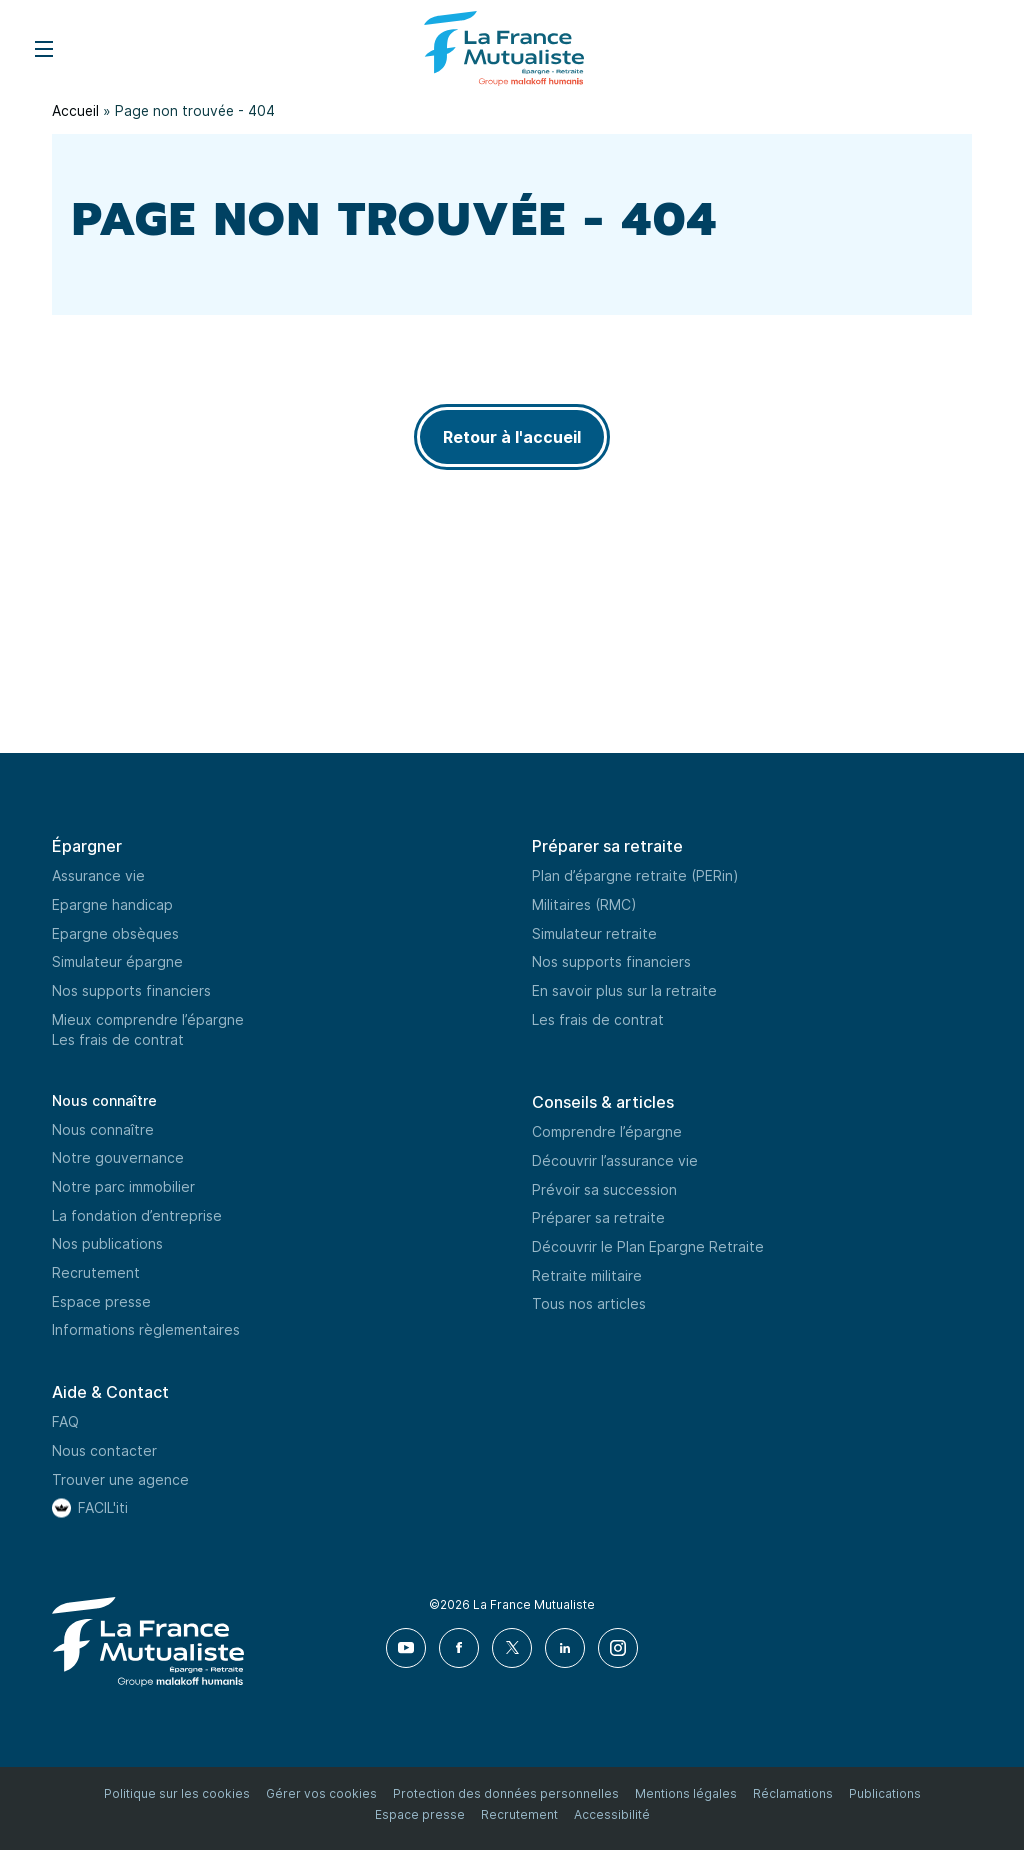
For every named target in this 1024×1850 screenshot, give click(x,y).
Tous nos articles (589, 1303)
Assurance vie (98, 875)
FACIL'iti (103, 1507)
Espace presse (101, 1301)
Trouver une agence (120, 1479)
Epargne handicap (112, 904)
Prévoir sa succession (604, 1189)
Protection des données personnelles (506, 1793)
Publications (885, 1793)
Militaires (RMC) (584, 904)
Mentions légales (686, 1793)
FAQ (65, 1421)
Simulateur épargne (117, 961)
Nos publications (107, 1243)
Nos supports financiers (131, 990)
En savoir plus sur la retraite (624, 990)
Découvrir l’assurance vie (615, 1160)
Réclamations (793, 1793)
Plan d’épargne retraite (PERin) (635, 875)
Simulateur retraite (594, 933)
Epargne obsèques (115, 933)
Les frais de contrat (118, 1039)
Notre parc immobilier (123, 1186)
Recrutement (96, 1272)
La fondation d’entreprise (137, 1215)
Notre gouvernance (118, 1157)
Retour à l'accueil (512, 437)
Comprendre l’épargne (607, 1131)
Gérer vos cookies (321, 1793)
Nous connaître (104, 1100)
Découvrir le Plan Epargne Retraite (648, 1246)
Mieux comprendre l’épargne (148, 1019)
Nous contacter (104, 1450)
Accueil (76, 110)
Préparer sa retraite (598, 1217)
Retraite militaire (587, 1275)
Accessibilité (612, 1814)
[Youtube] (406, 1648)
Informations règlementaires (146, 1330)
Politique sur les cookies (177, 1793)
